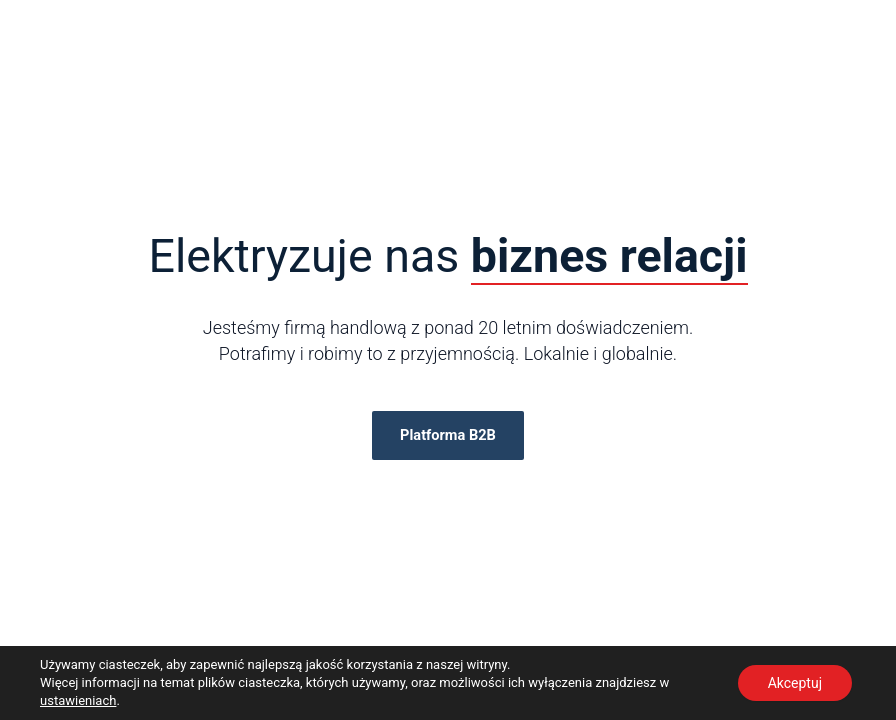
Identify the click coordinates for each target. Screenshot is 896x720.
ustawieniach (78, 700)
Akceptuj (795, 683)
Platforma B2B (448, 435)
